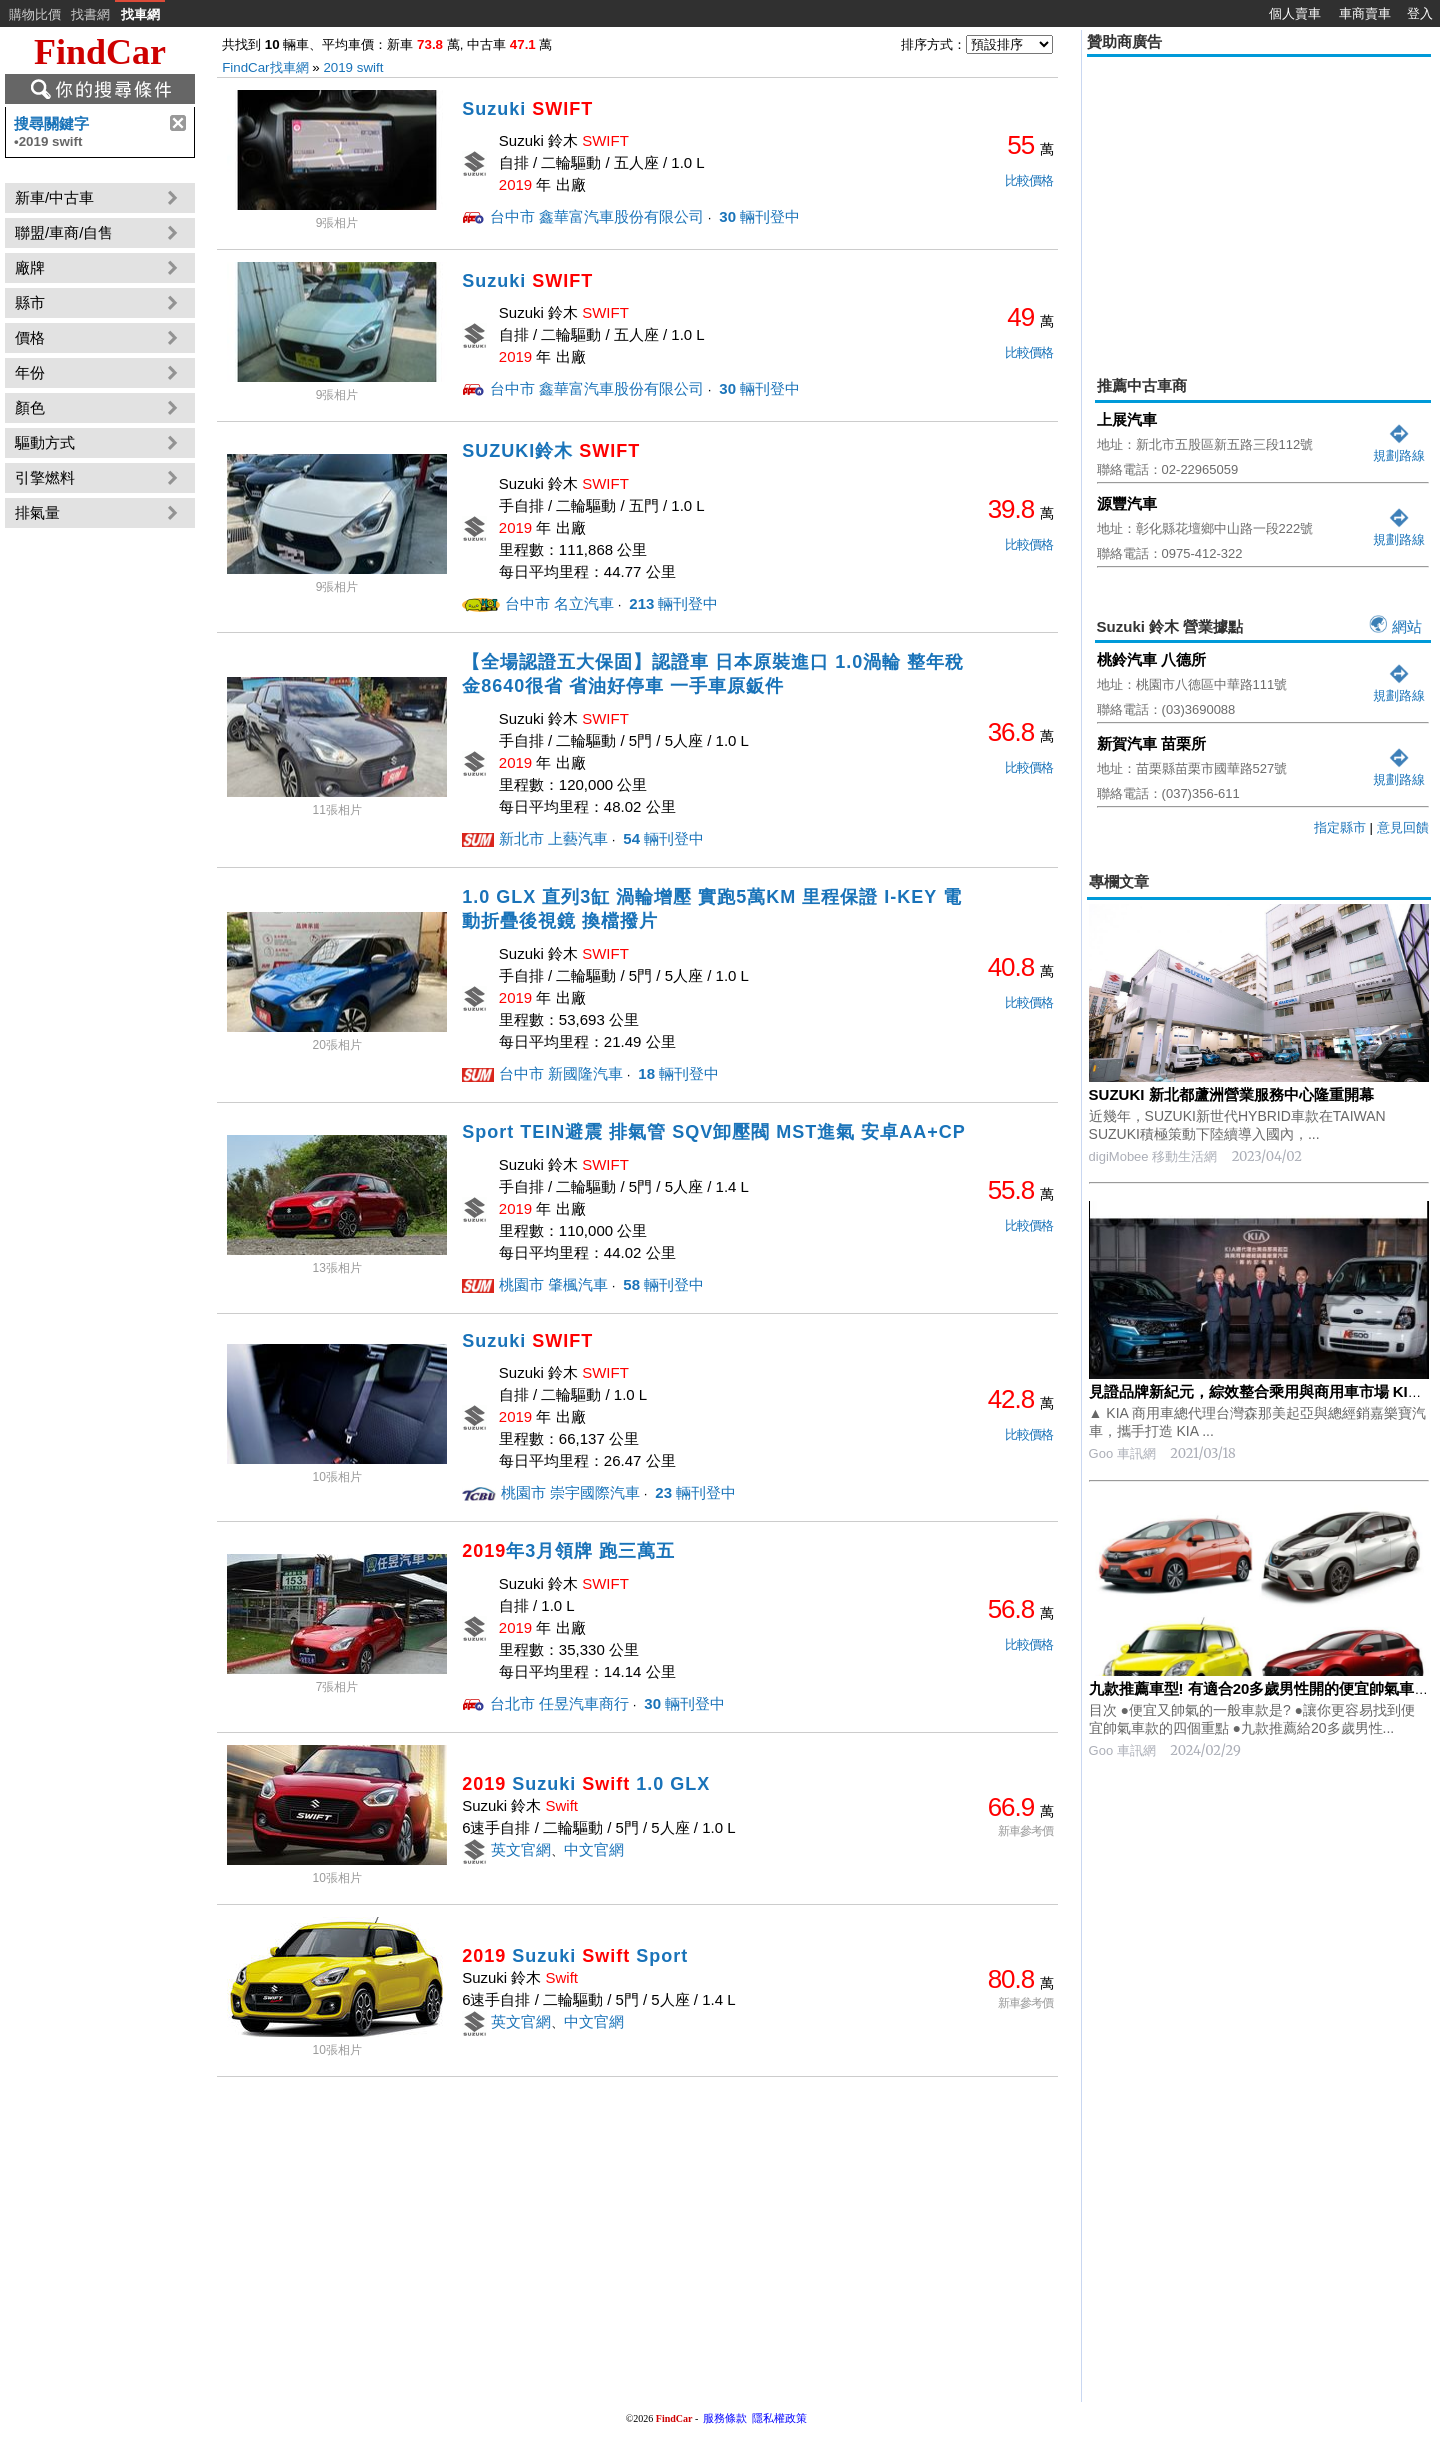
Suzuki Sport (575, 1956)
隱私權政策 (779, 2418)
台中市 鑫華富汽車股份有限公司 (597, 216)
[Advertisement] (1259, 202)
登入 (1420, 13)
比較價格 (1029, 180)
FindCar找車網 (265, 67)
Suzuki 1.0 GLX (586, 1784)
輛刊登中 (757, 216)
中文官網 (594, 1849)
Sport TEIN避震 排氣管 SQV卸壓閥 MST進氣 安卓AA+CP (714, 1132)
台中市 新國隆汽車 (561, 1073)
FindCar (100, 52)
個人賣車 (1295, 13)
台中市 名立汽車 (559, 603)
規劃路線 (1399, 447)
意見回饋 (1403, 827)
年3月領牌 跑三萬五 (568, 1551)
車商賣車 (1365, 13)
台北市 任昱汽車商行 (559, 1703)
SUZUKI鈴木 (551, 451)
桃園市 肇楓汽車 (553, 1284)
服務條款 (725, 2418)
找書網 (90, 14)
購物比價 (35, 14)
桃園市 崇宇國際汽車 (570, 1492)
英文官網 (521, 1849)
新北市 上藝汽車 (553, 838)
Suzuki (527, 109)
